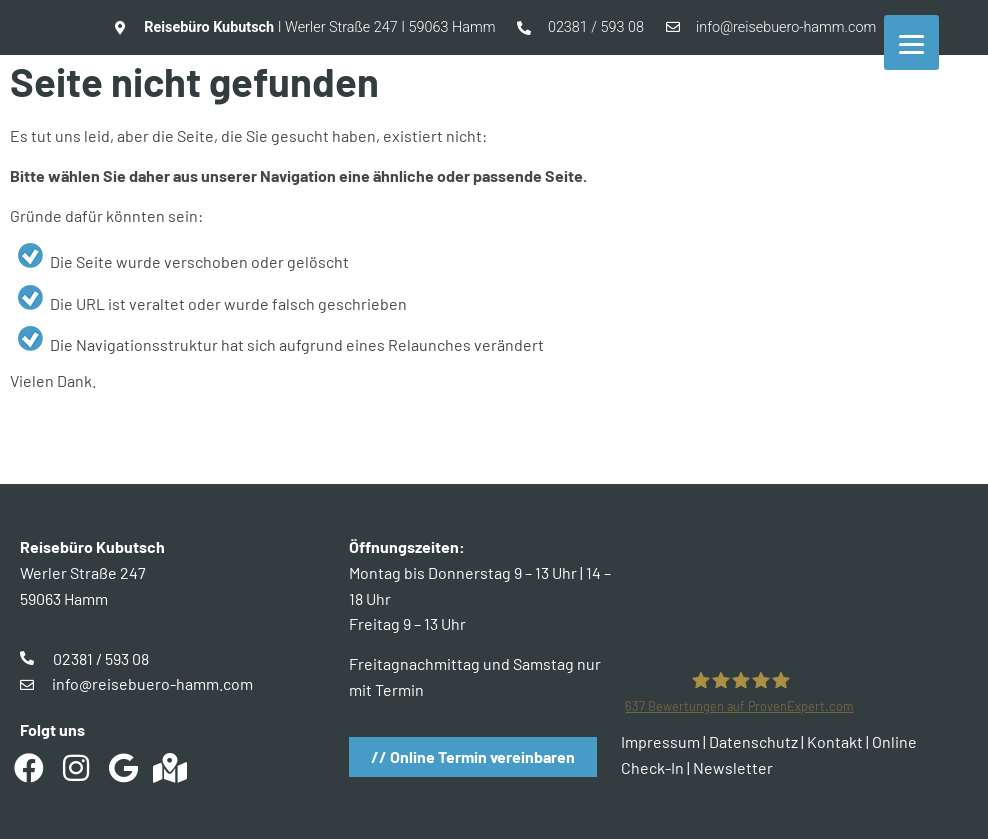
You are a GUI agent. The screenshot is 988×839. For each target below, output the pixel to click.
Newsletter (733, 767)
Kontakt (835, 741)
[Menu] (911, 42)
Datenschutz (753, 741)
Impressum (660, 741)
